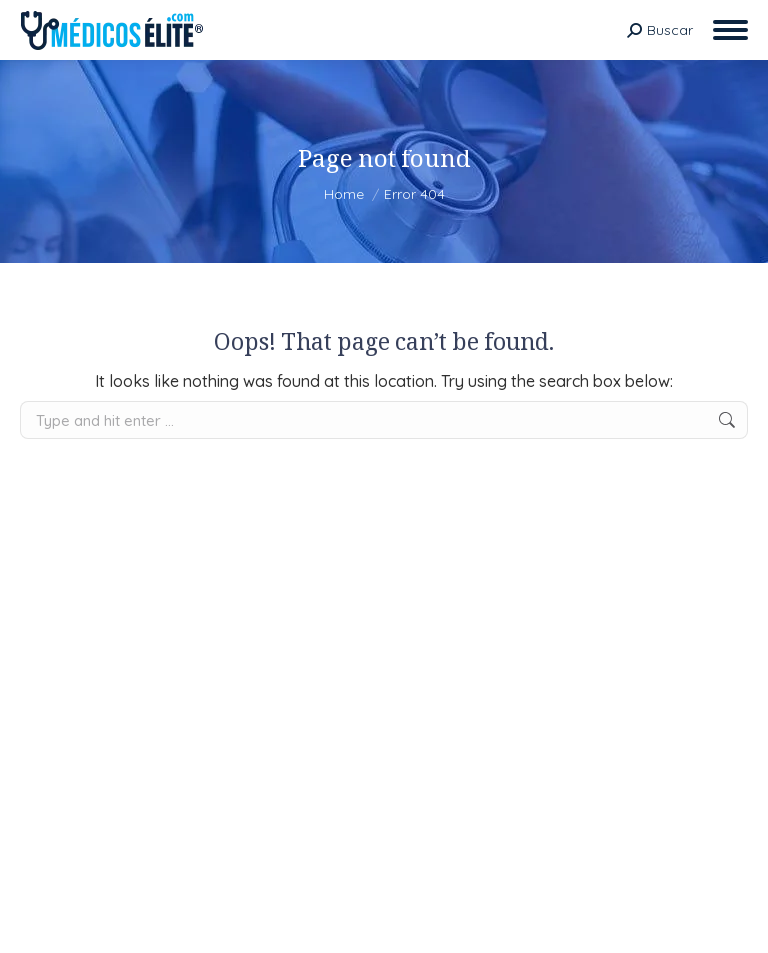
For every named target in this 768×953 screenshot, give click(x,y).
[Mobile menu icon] (730, 30)
